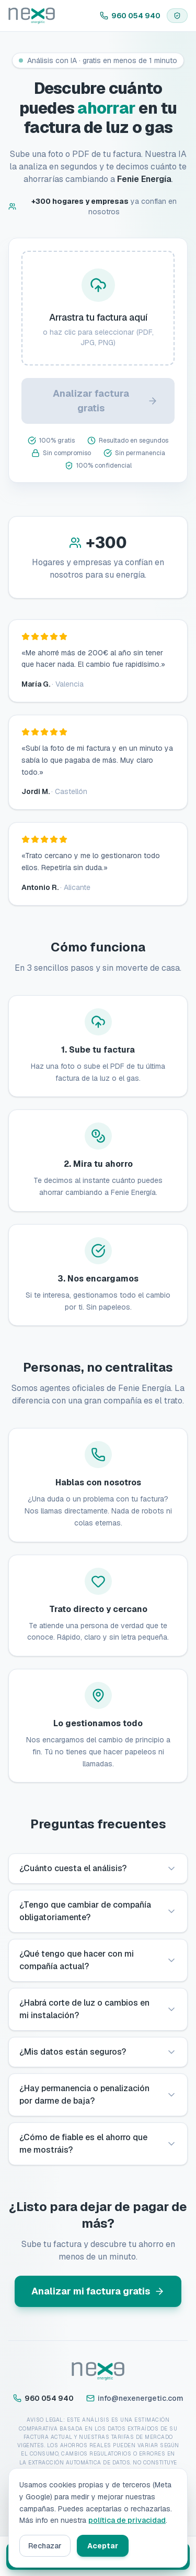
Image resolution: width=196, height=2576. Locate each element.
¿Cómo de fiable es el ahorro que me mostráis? (98, 2143)
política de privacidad (127, 2520)
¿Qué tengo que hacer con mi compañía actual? (98, 1960)
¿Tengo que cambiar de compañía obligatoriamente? (98, 1911)
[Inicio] (31, 15)
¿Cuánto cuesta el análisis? (98, 1868)
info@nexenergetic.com (134, 2398)
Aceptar (102, 2545)
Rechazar (45, 2545)
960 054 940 (130, 15)
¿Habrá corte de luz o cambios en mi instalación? (98, 2009)
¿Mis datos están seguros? (98, 2051)
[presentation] (98, 308)
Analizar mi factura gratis (98, 2291)
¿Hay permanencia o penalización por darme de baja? (98, 2094)
